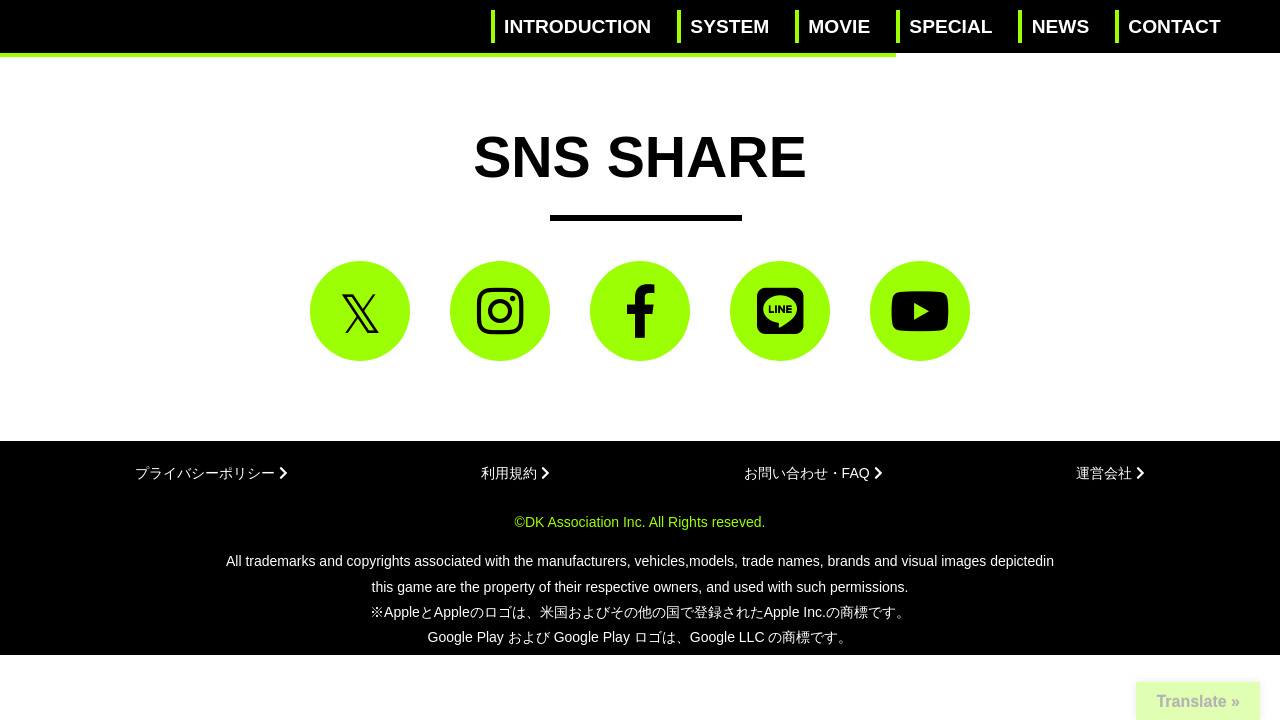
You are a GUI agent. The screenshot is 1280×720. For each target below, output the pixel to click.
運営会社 (1110, 473)
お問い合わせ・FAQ (813, 473)
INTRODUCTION (577, 26)
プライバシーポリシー (211, 473)
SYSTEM (729, 26)
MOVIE (839, 26)
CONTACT (1174, 26)
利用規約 (515, 473)
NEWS (1061, 26)
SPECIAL (950, 26)
